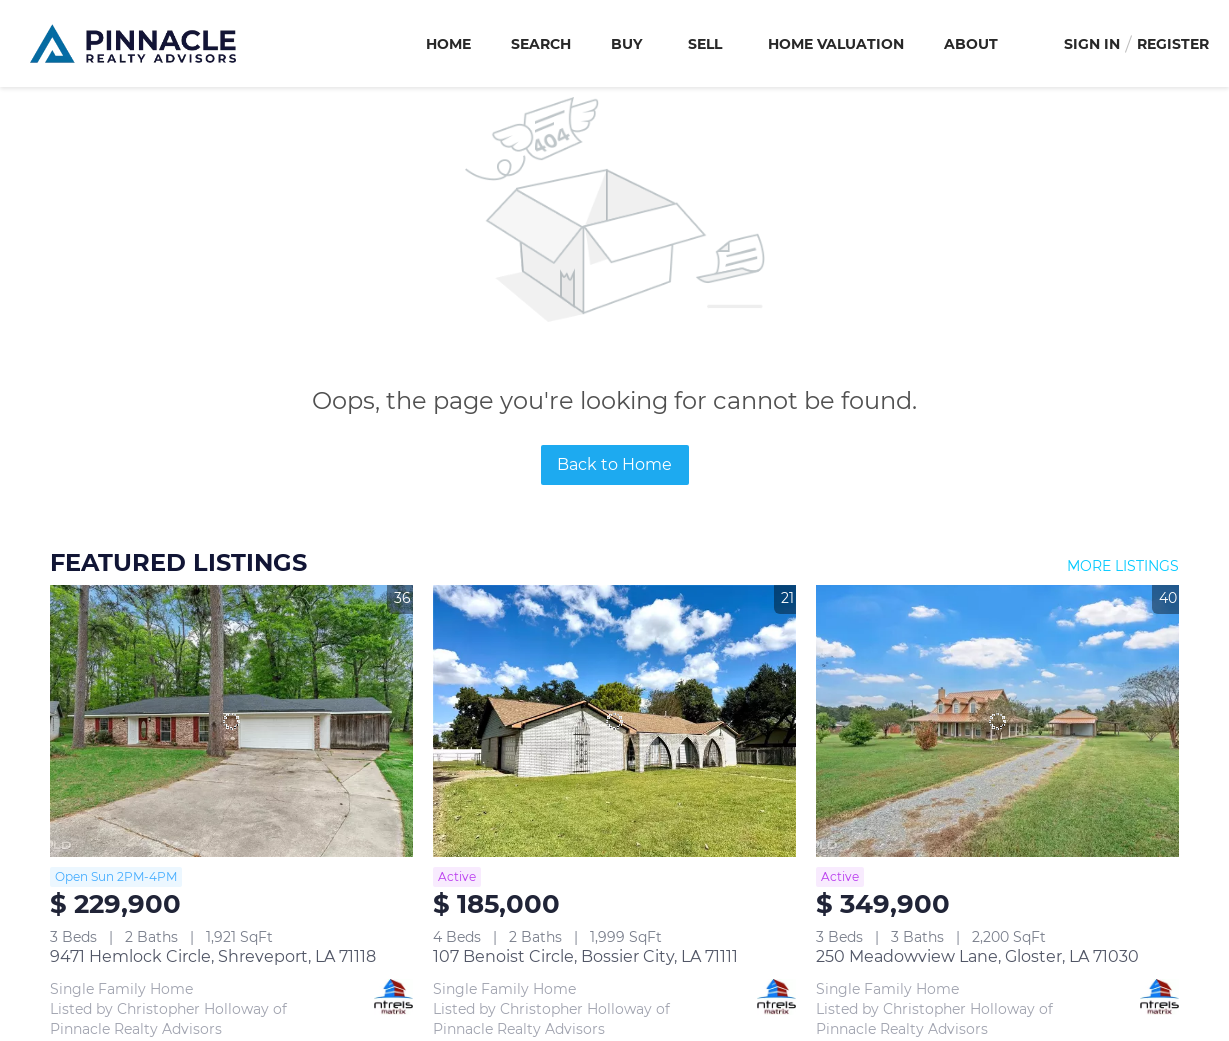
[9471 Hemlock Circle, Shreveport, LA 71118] (231, 721)
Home (448, 44)
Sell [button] (705, 44)
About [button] (971, 44)
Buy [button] (626, 44)
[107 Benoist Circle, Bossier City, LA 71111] (614, 721)
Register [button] (1173, 44)
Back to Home (614, 464)
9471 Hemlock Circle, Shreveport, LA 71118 (213, 956)
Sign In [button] (1092, 44)
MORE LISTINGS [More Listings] (1123, 566)
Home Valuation (836, 44)
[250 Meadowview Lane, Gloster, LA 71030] (997, 721)
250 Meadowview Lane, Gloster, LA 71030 (977, 956)
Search (541, 44)
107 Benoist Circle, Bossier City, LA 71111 (585, 956)
